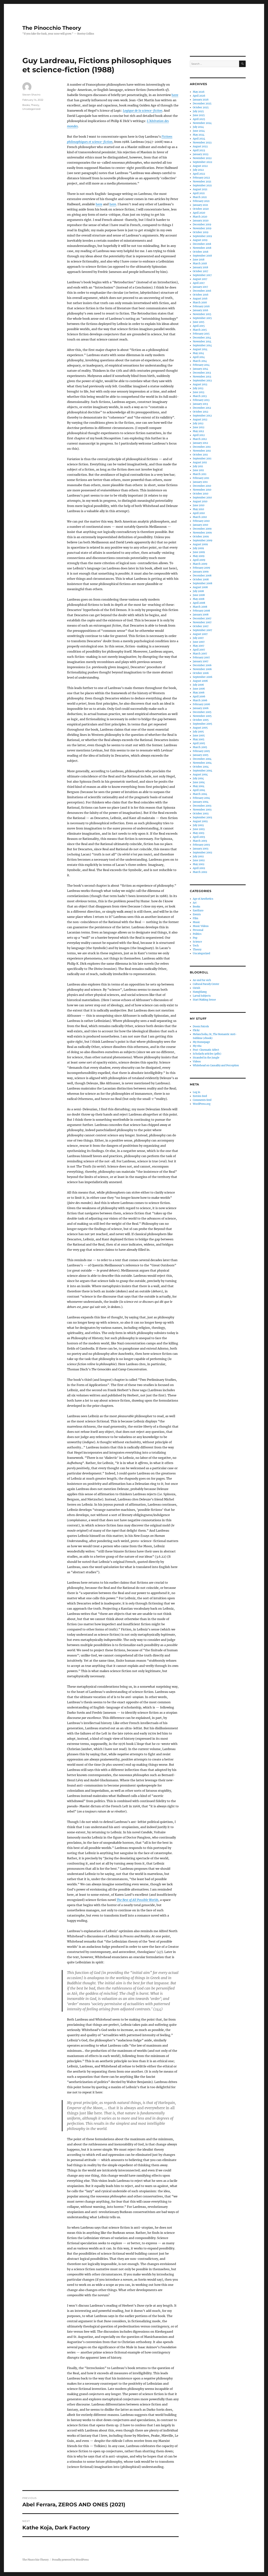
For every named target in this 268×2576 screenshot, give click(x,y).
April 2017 (199, 283)
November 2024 (202, 123)
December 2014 (202, 337)
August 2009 (200, 544)
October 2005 (201, 720)
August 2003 (200, 821)
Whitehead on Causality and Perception (216, 1065)
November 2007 (202, 622)
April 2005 (199, 743)
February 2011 (201, 478)
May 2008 (198, 599)
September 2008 (202, 583)
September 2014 (202, 345)
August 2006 (200, 680)
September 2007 (202, 630)
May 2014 (198, 353)
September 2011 (202, 458)
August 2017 (200, 279)
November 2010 (202, 489)
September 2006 (202, 677)
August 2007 (200, 634)
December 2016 (202, 290)
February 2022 (201, 177)
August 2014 (200, 349)
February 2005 (201, 751)
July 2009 (198, 548)
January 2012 (200, 443)
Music (196, 922)
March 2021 (200, 197)
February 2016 (201, 306)
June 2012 (198, 427)
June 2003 (199, 829)
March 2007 (200, 653)
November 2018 (202, 247)
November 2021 (202, 181)
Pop (195, 937)
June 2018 (198, 259)
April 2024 (199, 138)
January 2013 (200, 404)
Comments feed (202, 1100)
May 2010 (198, 509)
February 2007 (201, 657)
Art (195, 902)
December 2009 (202, 528)
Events (197, 914)
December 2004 (202, 759)
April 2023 (199, 150)
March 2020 (200, 216)
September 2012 (202, 415)
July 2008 (198, 591)
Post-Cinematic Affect (206, 1049)
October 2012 (200, 411)
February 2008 (201, 610)
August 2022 (200, 166)
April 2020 (199, 212)
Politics (197, 934)
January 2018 (200, 267)
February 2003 (201, 844)
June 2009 (199, 552)
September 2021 (202, 185)
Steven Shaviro (31, 94)
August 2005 (200, 727)
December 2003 (202, 805)
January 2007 (200, 661)
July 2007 (198, 638)
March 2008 (200, 606)
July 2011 (198, 466)
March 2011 (199, 474)
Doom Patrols (201, 1026)
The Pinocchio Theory (51, 28)
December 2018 (202, 244)
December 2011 (202, 446)
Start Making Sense (204, 999)
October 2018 (200, 251)
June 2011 (198, 470)
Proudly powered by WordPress (70, 2559)
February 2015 (201, 333)
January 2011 (200, 482)
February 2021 (201, 201)
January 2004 (200, 801)
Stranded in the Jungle (206, 1057)
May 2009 (199, 556)
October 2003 (200, 813)
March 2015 (200, 329)
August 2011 (200, 462)
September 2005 (202, 723)
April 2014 (199, 357)
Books (26, 104)
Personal (198, 930)
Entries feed (200, 1096)
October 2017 (200, 271)
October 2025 (201, 107)
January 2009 (201, 571)
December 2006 (202, 665)
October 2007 (201, 626)
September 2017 (202, 275)
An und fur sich (202, 980)
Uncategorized (31, 108)
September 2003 (202, 817)
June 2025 (199, 115)
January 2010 (200, 524)
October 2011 (200, 454)
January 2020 (200, 220)
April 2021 (199, 193)
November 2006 (202, 669)
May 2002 (198, 864)
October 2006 (201, 673)
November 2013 (202, 376)
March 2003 (200, 840)
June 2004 (199, 782)
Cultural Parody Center (206, 984)
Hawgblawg (200, 991)
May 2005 (198, 739)
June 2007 (199, 641)
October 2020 (201, 208)
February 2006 (201, 704)
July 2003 (198, 825)
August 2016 (200, 298)
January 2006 (201, 708)
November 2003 (202, 809)
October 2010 (200, 493)
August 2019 (200, 240)
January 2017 (200, 286)
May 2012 (198, 431)
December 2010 (202, 485)
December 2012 (202, 407)
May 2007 (198, 645)
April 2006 (199, 696)
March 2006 (200, 700)
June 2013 (198, 392)
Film (195, 918)
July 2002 (198, 856)
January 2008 (200, 614)
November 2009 (202, 532)
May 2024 (198, 134)
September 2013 (202, 380)
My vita (197, 1046)
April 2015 (199, 326)
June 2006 (199, 688)
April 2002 (199, 868)
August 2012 (200, 419)
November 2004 (202, 762)
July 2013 (198, 388)
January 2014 (200, 368)
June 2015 (198, 322)
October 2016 (200, 294)
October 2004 (201, 766)
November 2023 (202, 142)
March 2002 (200, 872)
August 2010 (200, 501)
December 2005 (202, 712)
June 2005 (199, 735)
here (175, 95)
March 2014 (200, 361)
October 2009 (201, 536)
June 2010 (198, 505)
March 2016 (200, 302)
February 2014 (201, 365)
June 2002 (199, 860)
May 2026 (199, 91)
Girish (196, 988)
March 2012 (200, 439)
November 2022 (202, 158)
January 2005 (200, 755)
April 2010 (199, 513)
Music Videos (201, 926)
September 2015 (202, 318)
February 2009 (201, 567)
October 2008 (201, 579)
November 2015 (202, 314)
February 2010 (201, 521)
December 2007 (202, 618)
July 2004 (198, 778)
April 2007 (199, 649)
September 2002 (202, 852)
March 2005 (200, 747)
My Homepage (201, 1042)
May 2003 (198, 833)
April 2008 (199, 602)
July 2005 (198, 731)
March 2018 (200, 263)
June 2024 (199, 130)
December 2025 (202, 103)
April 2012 (199, 435)
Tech (196, 945)
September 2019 (202, 236)
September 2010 (202, 497)
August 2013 (200, 384)
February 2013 (201, 400)
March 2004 (200, 794)
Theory (35, 104)
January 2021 (200, 205)
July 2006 (198, 684)
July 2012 (198, 423)
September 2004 (202, 770)
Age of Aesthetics (203, 898)
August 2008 (200, 587)
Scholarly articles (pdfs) (207, 1053)
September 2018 (202, 255)
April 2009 (199, 560)
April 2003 (199, 837)
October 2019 (200, 232)
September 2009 (202, 540)
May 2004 (198, 786)
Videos (197, 1061)
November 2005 (202, 716)
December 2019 (202, 224)
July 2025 (198, 111)
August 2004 (200, 774)
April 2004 (199, 790)
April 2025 (199, 119)
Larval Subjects (202, 995)
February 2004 (201, 798)
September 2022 (202, 162)
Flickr (196, 1030)
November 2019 (202, 228)
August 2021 (200, 189)
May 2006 (199, 692)
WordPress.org (201, 1103)
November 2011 (202, 450)
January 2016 (200, 310)
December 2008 (202, 575)
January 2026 (201, 99)
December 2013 (202, 372)
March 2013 (200, 396)
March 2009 (200, 563)
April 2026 (199, 95)
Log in (196, 1092)
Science (197, 941)
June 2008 (199, 595)
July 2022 (198, 169)
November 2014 (202, 341)
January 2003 (200, 848)
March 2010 (200, 517)
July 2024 (198, 127)
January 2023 (200, 154)
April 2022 (199, 173)
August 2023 (200, 146)
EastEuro (198, 910)
